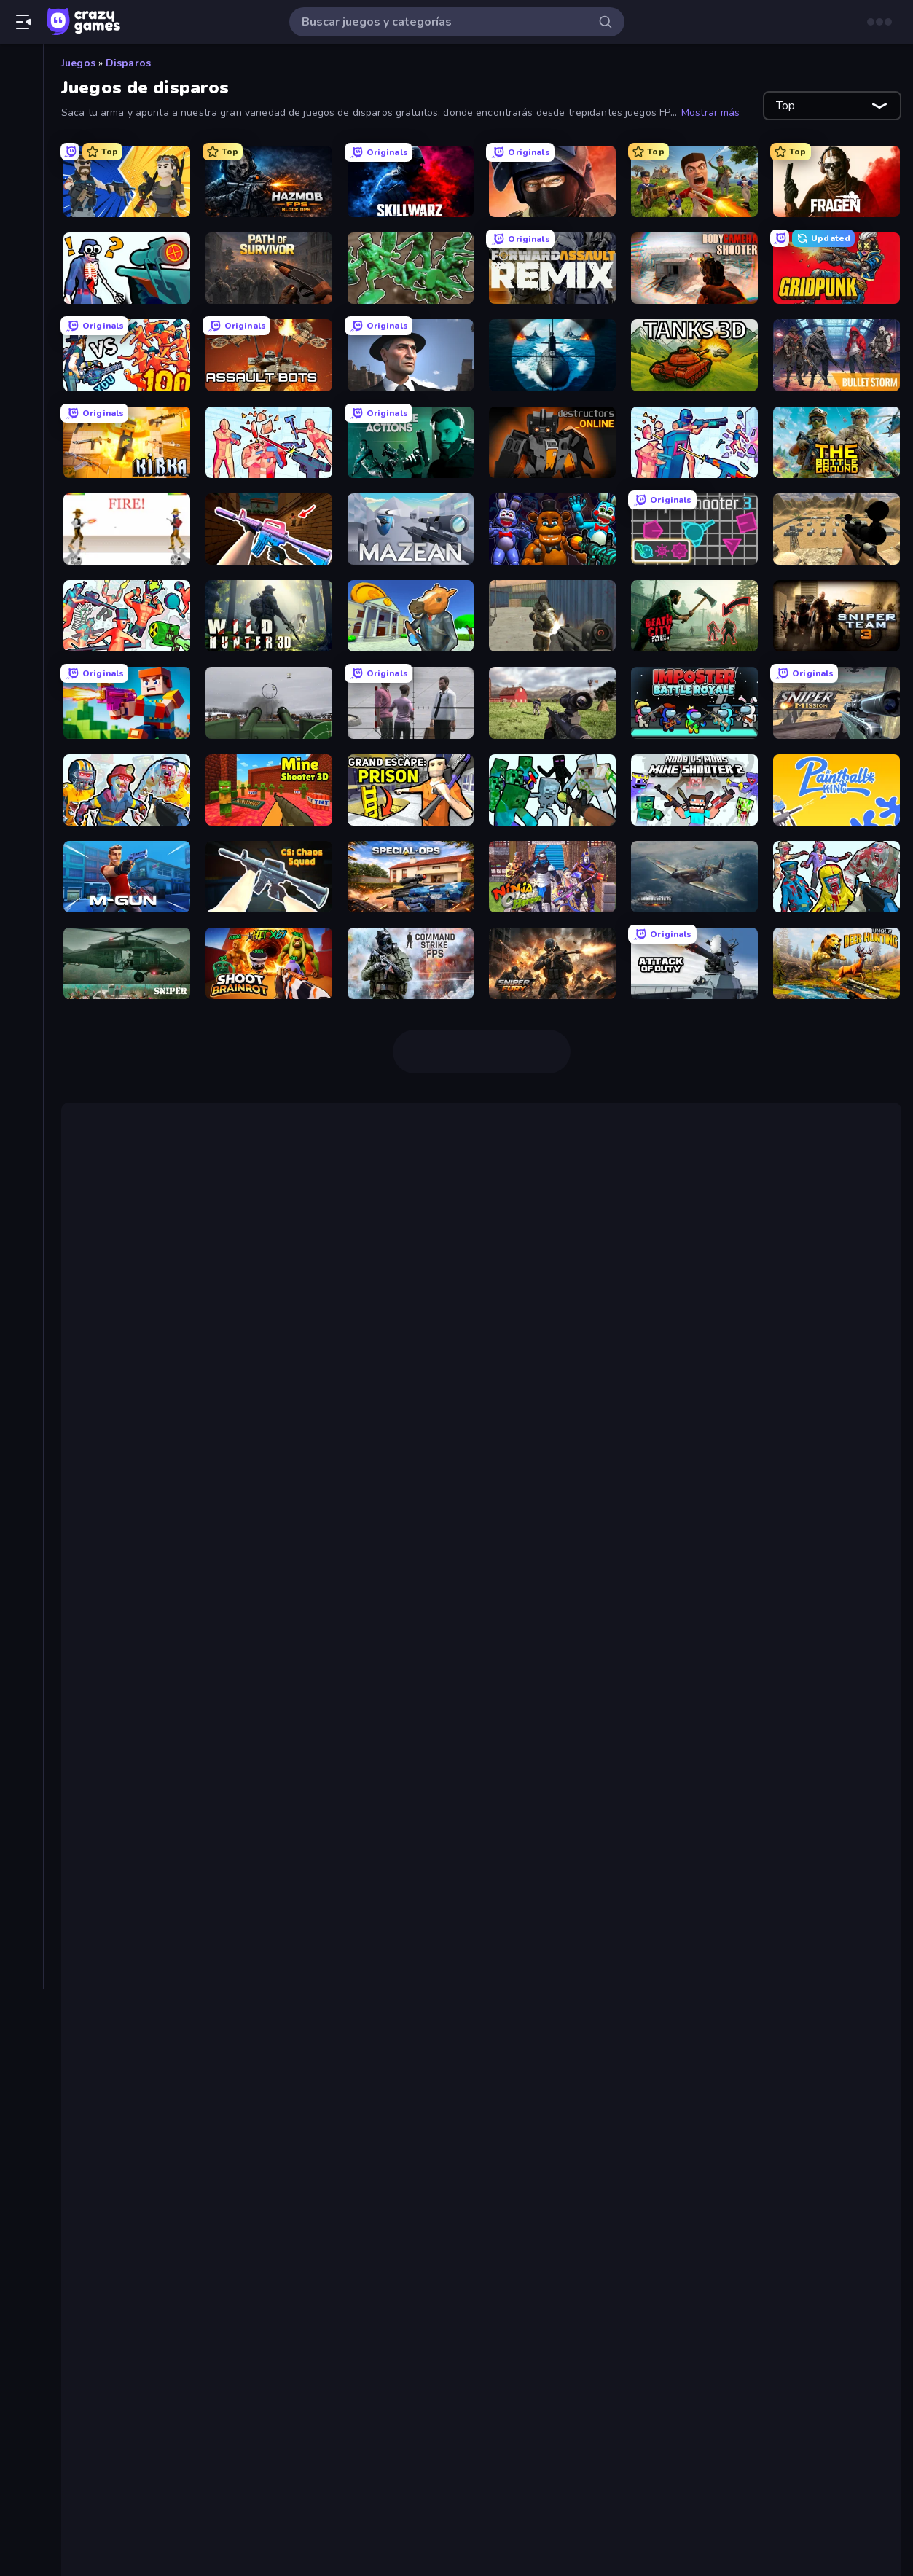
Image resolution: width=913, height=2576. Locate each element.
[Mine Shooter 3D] (269, 790)
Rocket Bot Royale (429, 1716)
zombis (521, 1903)
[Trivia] (21, 650)
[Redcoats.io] (694, 181)
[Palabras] (21, 551)
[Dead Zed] (552, 702)
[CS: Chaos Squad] (269, 876)
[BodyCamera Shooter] (694, 268)
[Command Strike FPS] (411, 963)
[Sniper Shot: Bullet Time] (127, 268)
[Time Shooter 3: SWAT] (694, 442)
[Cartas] (21, 352)
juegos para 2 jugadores (640, 1495)
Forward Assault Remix (179, 2230)
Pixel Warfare (431, 1874)
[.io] (21, 501)
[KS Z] (269, 529)
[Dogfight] (694, 876)
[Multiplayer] (21, 216)
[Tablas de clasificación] (21, 241)
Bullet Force (514, 1279)
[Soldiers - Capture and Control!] (411, 268)
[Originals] (21, 191)
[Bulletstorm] (836, 355)
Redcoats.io (146, 2142)
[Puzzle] (21, 575)
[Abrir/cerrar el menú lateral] (23, 21)
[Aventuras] (21, 328)
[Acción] (21, 278)
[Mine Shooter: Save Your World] (552, 790)
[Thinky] (21, 625)
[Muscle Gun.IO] (127, 876)
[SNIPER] (127, 963)
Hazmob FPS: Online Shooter (165, 1261)
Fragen (132, 2160)
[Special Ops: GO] (411, 876)
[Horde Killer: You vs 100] (127, 355)
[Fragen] (836, 181)
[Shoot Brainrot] (269, 963)
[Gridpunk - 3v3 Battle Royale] (836, 268)
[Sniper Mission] (836, 702)
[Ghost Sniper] (836, 529)
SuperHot (414, 1949)
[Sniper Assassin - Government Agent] (411, 702)
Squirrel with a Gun (137, 1588)
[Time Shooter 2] (269, 442)
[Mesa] (21, 526)
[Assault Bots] (269, 355)
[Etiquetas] (21, 687)
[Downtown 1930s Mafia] (411, 355)
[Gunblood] (127, 529)
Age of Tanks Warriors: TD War (371, 1734)
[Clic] (21, 377)
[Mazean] (411, 529)
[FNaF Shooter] (552, 529)
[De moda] (21, 142)
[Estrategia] (21, 476)
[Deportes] (21, 427)
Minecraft (109, 1874)
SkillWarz (740, 1261)
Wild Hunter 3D (157, 2323)
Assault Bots (121, 1780)
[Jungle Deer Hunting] (836, 963)
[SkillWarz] (411, 181)
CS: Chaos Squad (160, 2341)
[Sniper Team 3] (836, 616)
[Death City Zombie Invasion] (694, 616)
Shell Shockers (156, 1390)
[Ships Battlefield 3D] (552, 355)
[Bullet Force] (552, 181)
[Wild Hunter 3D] (269, 616)
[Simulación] (21, 600)
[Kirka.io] (127, 442)
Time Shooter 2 (465, 1296)
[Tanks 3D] (694, 355)
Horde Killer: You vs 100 (730, 1932)
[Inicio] (21, 67)
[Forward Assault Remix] (552, 268)
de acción (141, 1530)
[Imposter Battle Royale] (694, 702)
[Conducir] (21, 402)
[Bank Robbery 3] (411, 616)
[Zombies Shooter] (836, 876)
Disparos (128, 63)
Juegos (78, 63)
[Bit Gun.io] (127, 702)
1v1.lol (132, 1407)
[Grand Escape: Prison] (411, 790)
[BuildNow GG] (127, 181)
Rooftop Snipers (808, 1512)
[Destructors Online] (552, 442)
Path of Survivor (157, 2195)
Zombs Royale (616, 1903)
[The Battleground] (836, 442)
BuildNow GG (150, 2072)
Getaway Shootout (213, 1512)
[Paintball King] (836, 790)
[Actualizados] (21, 166)
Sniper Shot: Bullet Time (183, 2177)
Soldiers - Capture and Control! (201, 2212)
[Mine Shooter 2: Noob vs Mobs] (694, 790)
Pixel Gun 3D (120, 1623)
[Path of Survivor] (269, 268)
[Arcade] (21, 303)
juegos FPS (686, 1168)
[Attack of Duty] (694, 963)
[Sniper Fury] (552, 963)
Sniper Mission (153, 2288)
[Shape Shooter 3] (694, 529)
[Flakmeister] (269, 702)
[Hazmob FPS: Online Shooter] (269, 181)
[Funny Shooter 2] (127, 616)
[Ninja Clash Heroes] (552, 876)
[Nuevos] (21, 117)
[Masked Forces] (552, 616)
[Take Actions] (411, 442)
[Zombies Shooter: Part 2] (127, 790)
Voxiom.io (140, 1372)
